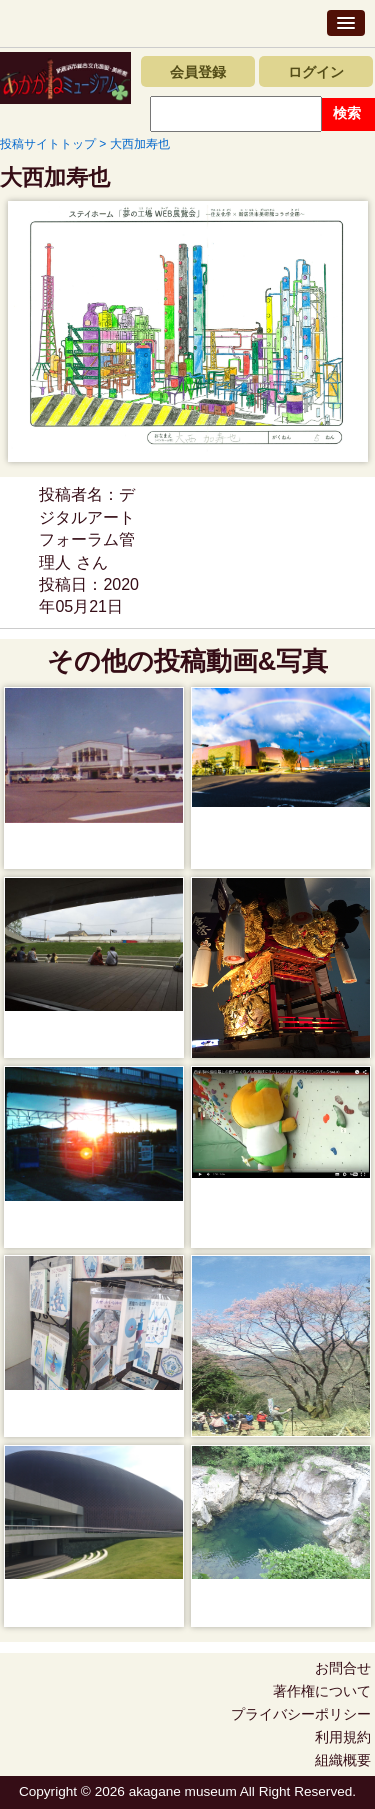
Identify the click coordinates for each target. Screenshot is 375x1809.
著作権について (322, 1691)
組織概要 (343, 1760)
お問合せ (343, 1668)
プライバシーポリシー (301, 1714)
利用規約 (343, 1737)
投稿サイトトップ (48, 144)
